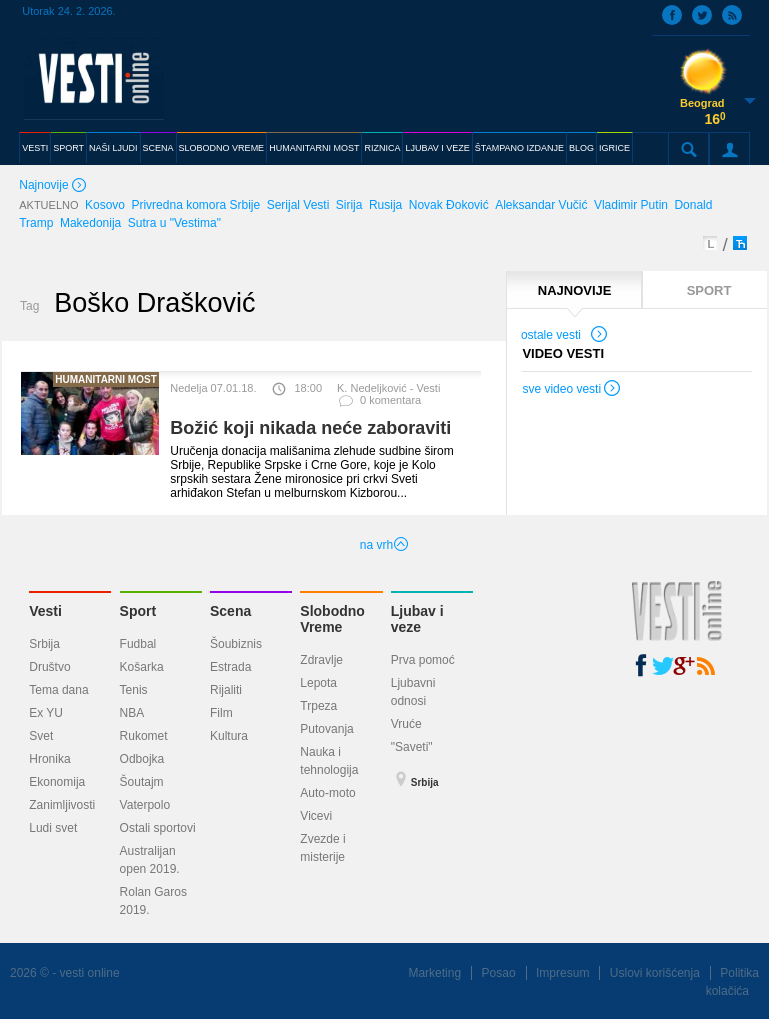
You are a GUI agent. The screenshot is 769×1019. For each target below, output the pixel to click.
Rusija (385, 205)
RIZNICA (382, 148)
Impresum (562, 973)
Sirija (349, 205)
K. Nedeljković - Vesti (388, 388)
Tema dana (58, 690)
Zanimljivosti (62, 805)
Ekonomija (57, 782)
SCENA (158, 148)
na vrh (384, 545)
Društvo (49, 667)
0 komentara (379, 404)
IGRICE (614, 148)
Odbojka (142, 759)
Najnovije (54, 186)
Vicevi (316, 816)
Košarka (142, 667)
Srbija (44, 644)
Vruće (406, 724)
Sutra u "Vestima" (174, 223)
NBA (132, 713)
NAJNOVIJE (575, 290)
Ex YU (46, 713)
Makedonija (90, 223)
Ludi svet (53, 828)
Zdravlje (321, 660)
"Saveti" (412, 747)
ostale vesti (565, 337)
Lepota (318, 683)
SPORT (68, 148)
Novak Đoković (449, 205)
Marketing (434, 973)
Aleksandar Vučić (541, 205)
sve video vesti (572, 391)
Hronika (49, 759)
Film (221, 713)
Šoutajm (142, 782)
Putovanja (326, 729)
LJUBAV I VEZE (437, 148)
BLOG (581, 148)
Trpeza (318, 706)
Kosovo (105, 205)
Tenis (134, 690)
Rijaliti (226, 690)
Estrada (230, 667)
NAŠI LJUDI (113, 148)
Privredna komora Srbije (195, 205)
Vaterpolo (145, 805)
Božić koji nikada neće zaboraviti (310, 428)
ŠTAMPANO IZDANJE (519, 148)
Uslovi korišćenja (655, 973)
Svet (41, 736)
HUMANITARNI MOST (314, 148)
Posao (499, 973)
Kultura (229, 736)
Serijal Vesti (298, 205)
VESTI (35, 148)
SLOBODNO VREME (222, 148)
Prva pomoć (423, 660)
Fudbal (138, 644)
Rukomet (144, 736)
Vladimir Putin (631, 205)
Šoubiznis (236, 644)
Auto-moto (327, 793)
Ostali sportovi (158, 828)
